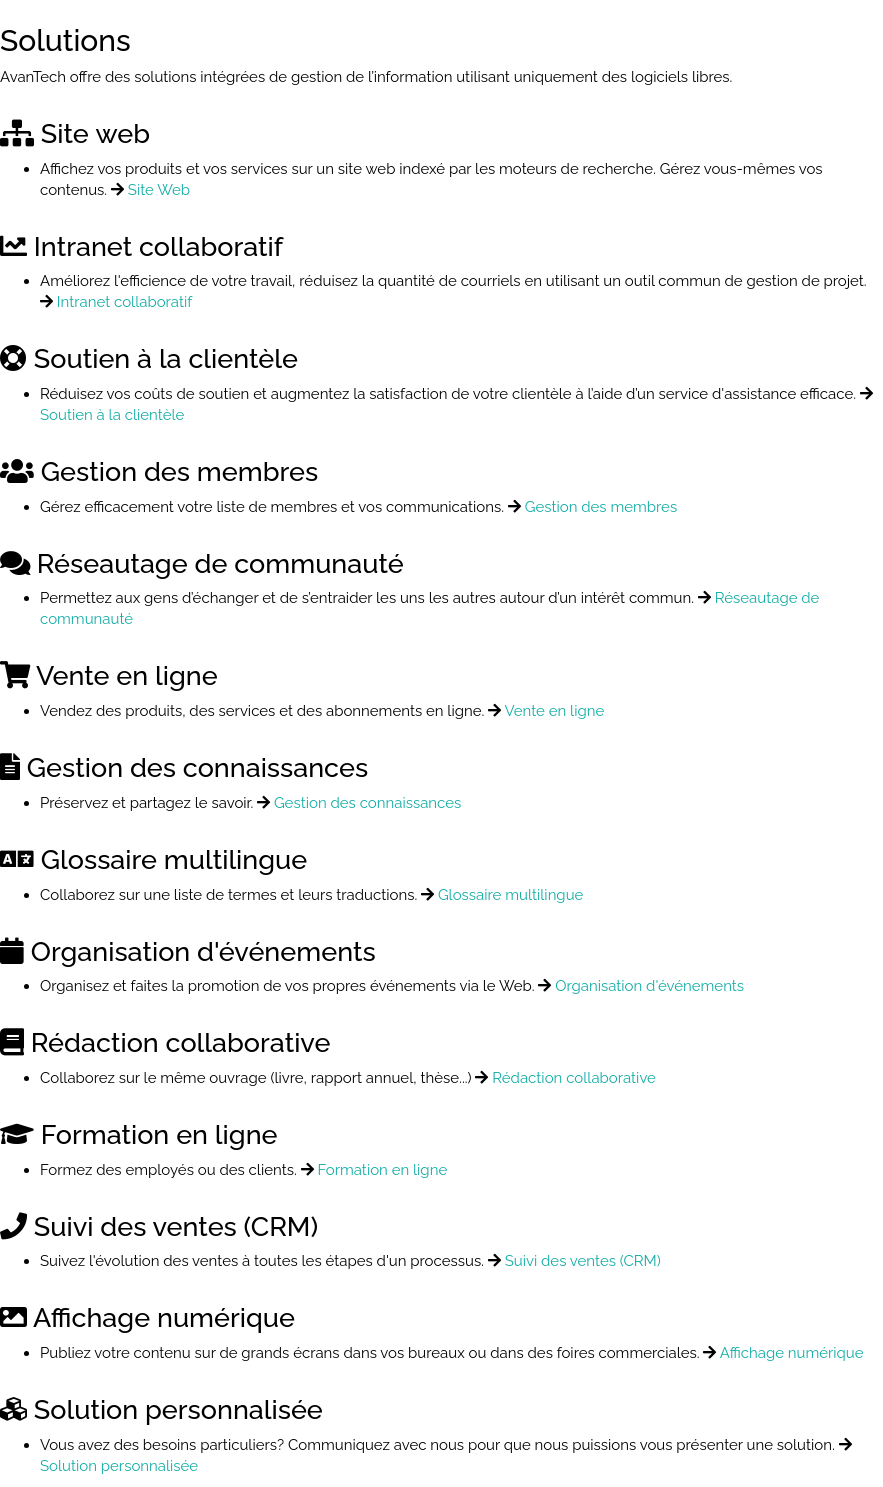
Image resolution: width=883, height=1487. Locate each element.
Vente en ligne (555, 711)
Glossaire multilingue (510, 895)
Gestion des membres (601, 507)
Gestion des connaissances (367, 803)
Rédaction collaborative (574, 1078)
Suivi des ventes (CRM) (583, 1261)
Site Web (159, 190)
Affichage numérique (792, 1353)
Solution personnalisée (119, 1466)
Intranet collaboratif (124, 302)
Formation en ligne (382, 1170)
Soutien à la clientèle (112, 415)
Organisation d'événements (649, 986)
